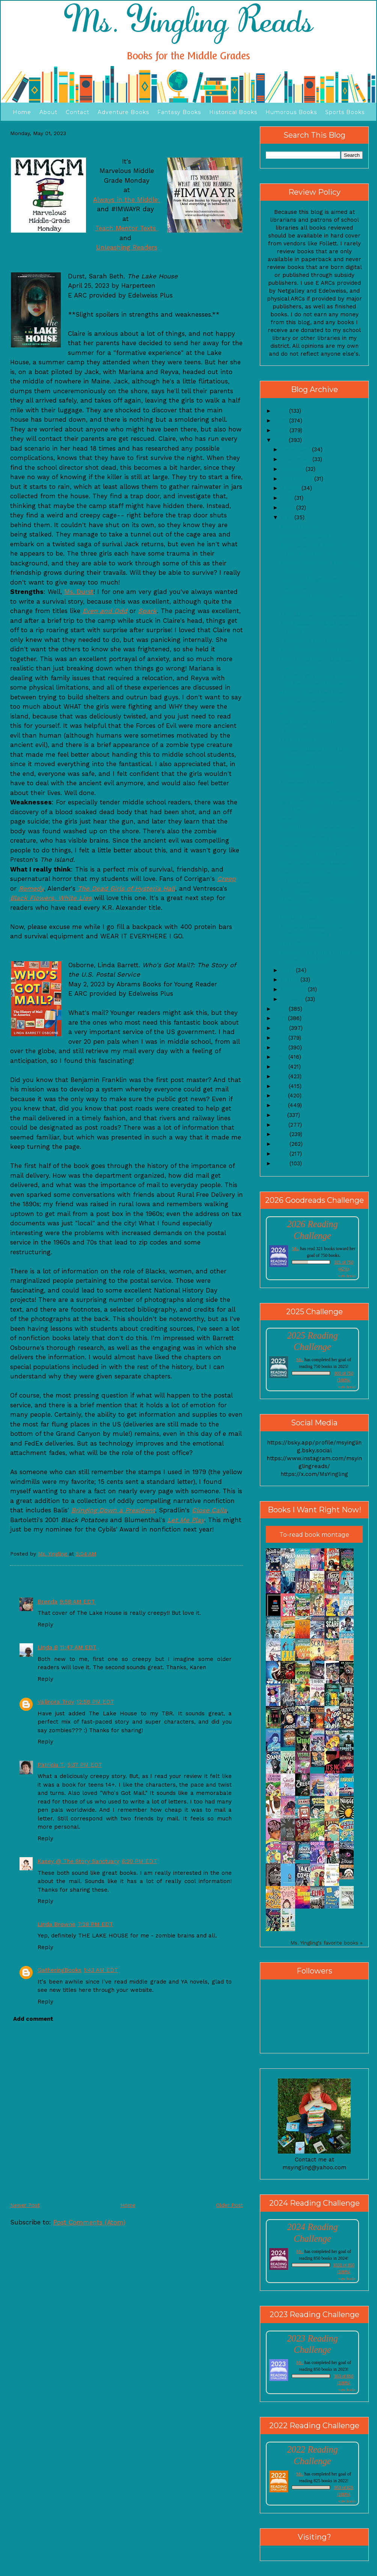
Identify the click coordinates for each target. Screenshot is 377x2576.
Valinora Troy (56, 1701)
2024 (282, 430)
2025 (281, 420)
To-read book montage (314, 1534)
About (48, 112)
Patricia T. (51, 1764)
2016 (281, 1066)
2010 (281, 1124)
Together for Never (307, 783)
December (296, 449)
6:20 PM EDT (139, 1861)
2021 (281, 1018)
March (290, 979)
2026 (281, 410)
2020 (281, 1028)
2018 (281, 1047)
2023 (281, 440)
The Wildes (295, 890)
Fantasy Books (179, 112)
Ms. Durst (78, 591)
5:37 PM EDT (84, 1764)
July (287, 497)
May (287, 517)
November (296, 459)
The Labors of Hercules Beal (320, 613)
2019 (281, 1037)
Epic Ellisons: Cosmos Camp (319, 828)
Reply (45, 1624)
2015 (281, 1076)
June (288, 507)
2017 (281, 1057)
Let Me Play (185, 1520)
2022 (281, 1008)
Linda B (48, 1647)
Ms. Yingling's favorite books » (326, 1943)
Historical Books (233, 112)
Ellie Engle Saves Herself (315, 864)
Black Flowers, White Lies (51, 898)
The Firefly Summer (307, 730)
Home (22, 112)
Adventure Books (123, 112)
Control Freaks (300, 917)
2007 (282, 1153)
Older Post (229, 2205)
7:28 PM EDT (95, 1924)
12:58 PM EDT (95, 1701)
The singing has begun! (311, 640)
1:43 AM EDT (101, 1970)
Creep (226, 878)
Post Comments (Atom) (89, 2222)
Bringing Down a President (113, 1510)
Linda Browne (56, 1924)
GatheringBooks (59, 1970)
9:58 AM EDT (77, 1601)
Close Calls (209, 1510)
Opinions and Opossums (313, 702)
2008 (282, 1144)
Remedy (31, 888)
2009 (282, 1134)
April (288, 970)
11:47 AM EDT (78, 1647)
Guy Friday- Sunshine (308, 721)
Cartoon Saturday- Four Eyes (320, 792)
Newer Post (25, 2205)
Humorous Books (291, 112)
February (294, 989)
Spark (147, 611)
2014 (281, 1086)
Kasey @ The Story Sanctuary (78, 1861)
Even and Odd (105, 611)
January (293, 999)
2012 (281, 1105)
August (291, 488)
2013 (281, 1095)
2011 (280, 1115)
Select (288, 819)
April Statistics (300, 943)
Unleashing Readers (126, 247)
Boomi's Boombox (304, 535)
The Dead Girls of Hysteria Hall (126, 888)
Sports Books (345, 112)
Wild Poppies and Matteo (314, 649)
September (297, 478)
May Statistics (299, 526)
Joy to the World (303, 711)
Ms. (295, 1248)
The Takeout (297, 739)
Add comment (33, 2018)
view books (347, 1276)
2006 (282, 1163)
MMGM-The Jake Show (312, 693)
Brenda (47, 1601)
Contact (77, 112)
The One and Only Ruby (312, 837)
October (293, 469)
